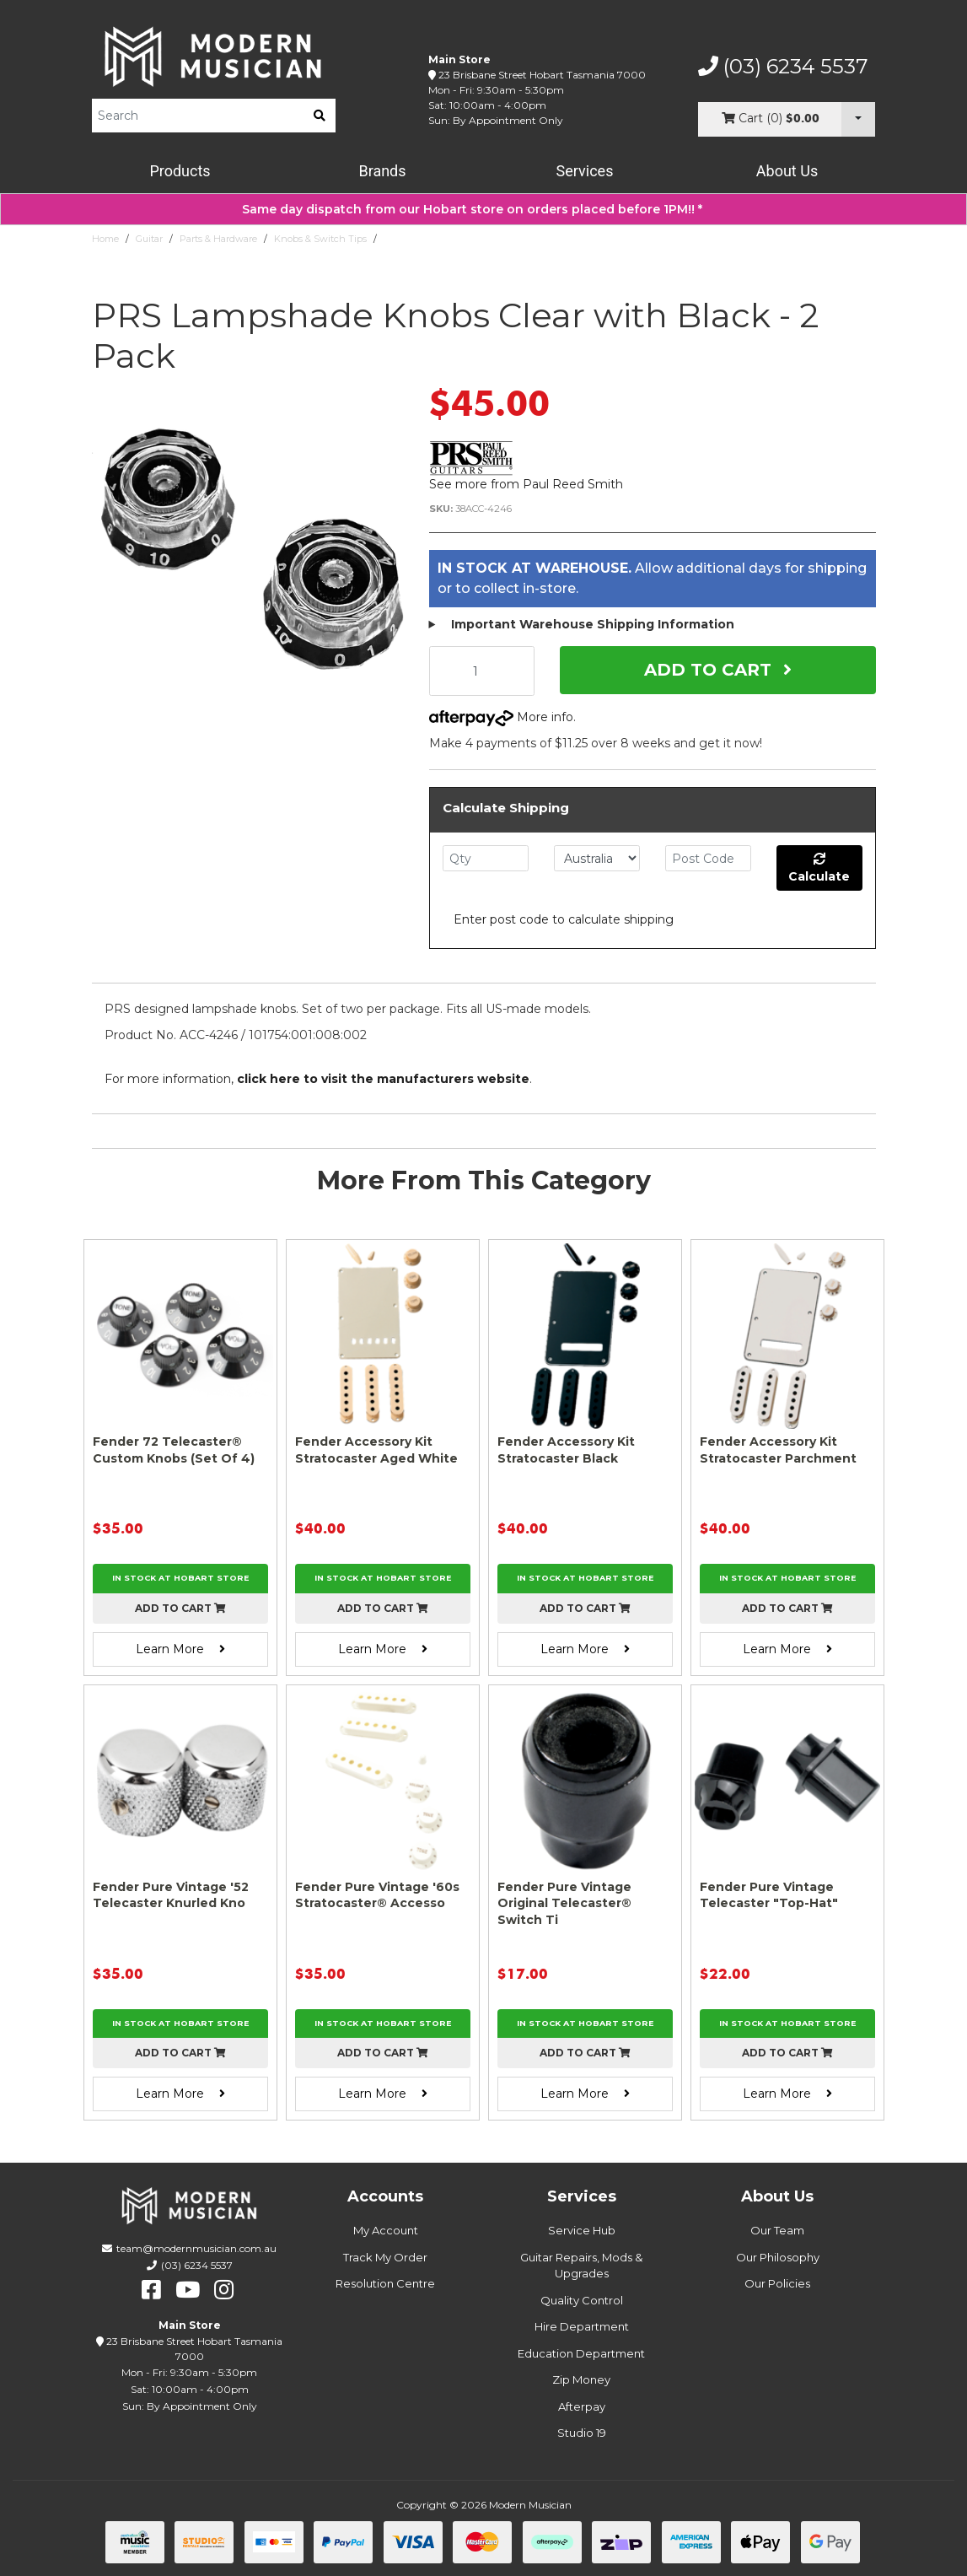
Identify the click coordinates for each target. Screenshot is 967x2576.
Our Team (777, 2230)
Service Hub (581, 2230)
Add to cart (180, 1608)
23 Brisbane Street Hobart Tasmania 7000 (542, 74)
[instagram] (224, 2290)
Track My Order (385, 2257)
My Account (385, 2230)
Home (105, 239)
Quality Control (581, 2300)
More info (501, 717)
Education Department (581, 2353)
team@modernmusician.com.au (196, 2248)
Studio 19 (581, 2432)
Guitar (149, 239)
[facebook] (151, 2290)
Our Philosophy (777, 2257)
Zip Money (581, 2379)
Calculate (819, 868)
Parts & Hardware (218, 239)
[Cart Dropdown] (858, 119)
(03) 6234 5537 (783, 66)
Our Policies (777, 2283)
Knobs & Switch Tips (320, 239)
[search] (320, 115)
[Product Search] (198, 115)
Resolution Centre (385, 2283)
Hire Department (582, 2326)
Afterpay (581, 2406)
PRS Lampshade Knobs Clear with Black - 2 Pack (494, 239)
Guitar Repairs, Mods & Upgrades (581, 2265)
